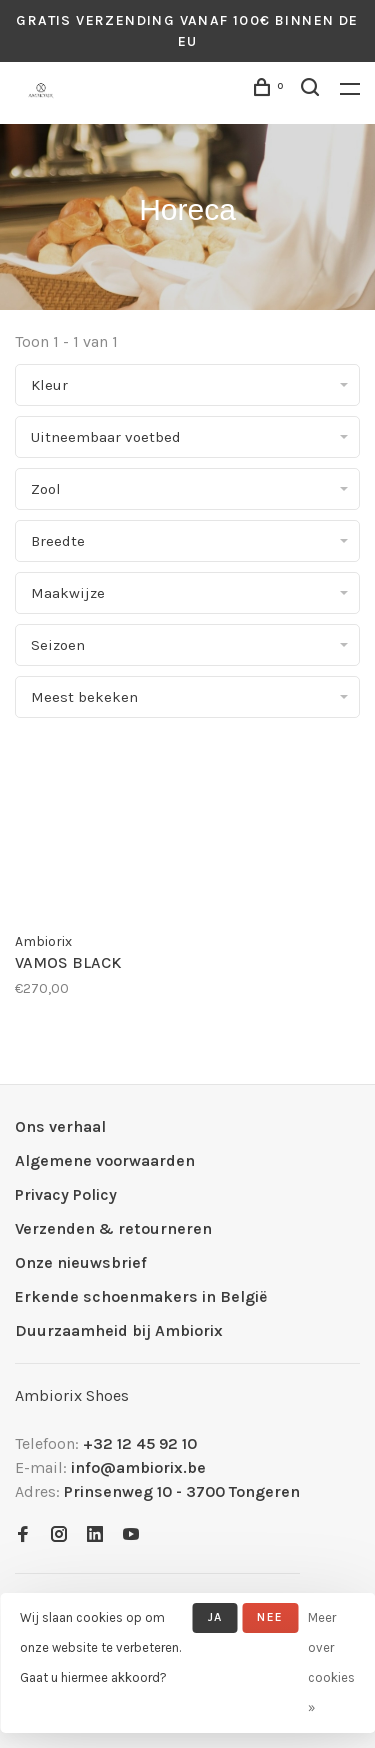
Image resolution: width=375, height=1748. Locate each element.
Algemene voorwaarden (105, 1160)
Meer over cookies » (331, 1662)
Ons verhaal (60, 1126)
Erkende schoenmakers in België (141, 1296)
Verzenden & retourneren (113, 1228)
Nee (270, 1617)
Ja (215, 1617)
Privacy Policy (66, 1194)
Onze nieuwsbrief (81, 1262)
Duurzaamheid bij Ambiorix (119, 1330)
